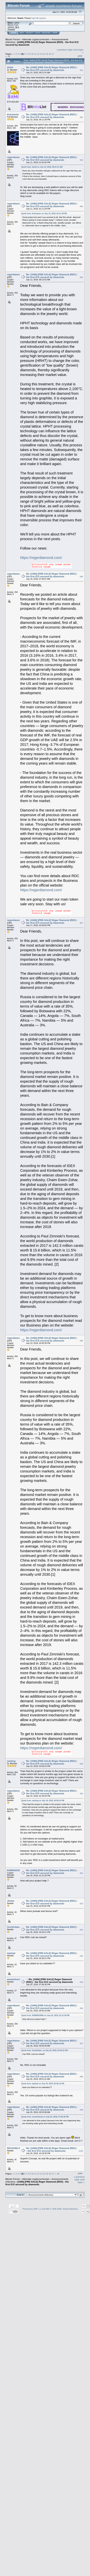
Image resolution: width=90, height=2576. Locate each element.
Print (80, 56)
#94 (81, 1956)
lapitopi (11, 1953)
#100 (81, 2151)
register (42, 18)
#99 (81, 2110)
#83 (81, 160)
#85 (81, 277)
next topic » (81, 2181)
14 (44, 54)
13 (41, 54)
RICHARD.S (13, 2148)
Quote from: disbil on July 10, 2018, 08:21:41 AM (41, 167)
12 (38, 54)
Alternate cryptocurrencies (35, 39)
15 (47, 54)
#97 (81, 2043)
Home (13, 33)
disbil (10, 67)
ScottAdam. (13, 1927)
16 (50, 54)
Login (37, 33)
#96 (81, 2008)
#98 (81, 2077)
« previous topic (64, 49)
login (34, 18)
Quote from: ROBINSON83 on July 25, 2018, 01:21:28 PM (45, 2015)
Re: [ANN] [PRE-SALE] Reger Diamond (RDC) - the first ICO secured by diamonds (52, 68)
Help (22, 33)
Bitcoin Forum (12, 39)
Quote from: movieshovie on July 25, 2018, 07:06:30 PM (45, 2117)
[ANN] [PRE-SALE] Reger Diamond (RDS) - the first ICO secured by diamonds (37, 2183)
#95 (81, 1982)
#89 (81, 1764)
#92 (81, 1904)
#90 (81, 1794)
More (55, 33)
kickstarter (13, 114)
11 (35, 54)
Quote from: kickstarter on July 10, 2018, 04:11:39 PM (44, 214)
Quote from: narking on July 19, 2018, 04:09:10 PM (42, 1801)
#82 (81, 117)
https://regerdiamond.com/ (41, 558)
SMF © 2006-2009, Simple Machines (61, 2209)
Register (46, 33)
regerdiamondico (16, 157)
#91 (81, 1873)
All (9, 56)
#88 (81, 1341)
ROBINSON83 (14, 1870)
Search (29, 33)
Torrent (11, 29)
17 (53, 54)
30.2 (17, 27)
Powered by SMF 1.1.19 (33, 2209)
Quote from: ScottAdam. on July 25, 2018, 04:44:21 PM (44, 2050)
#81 (81, 70)
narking (11, 1761)
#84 (81, 206)
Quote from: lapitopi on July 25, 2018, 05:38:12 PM (42, 2084)
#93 (81, 1930)
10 (32, 54)
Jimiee (10, 1900)
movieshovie (14, 1979)
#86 (81, 576)
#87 (81, 923)
